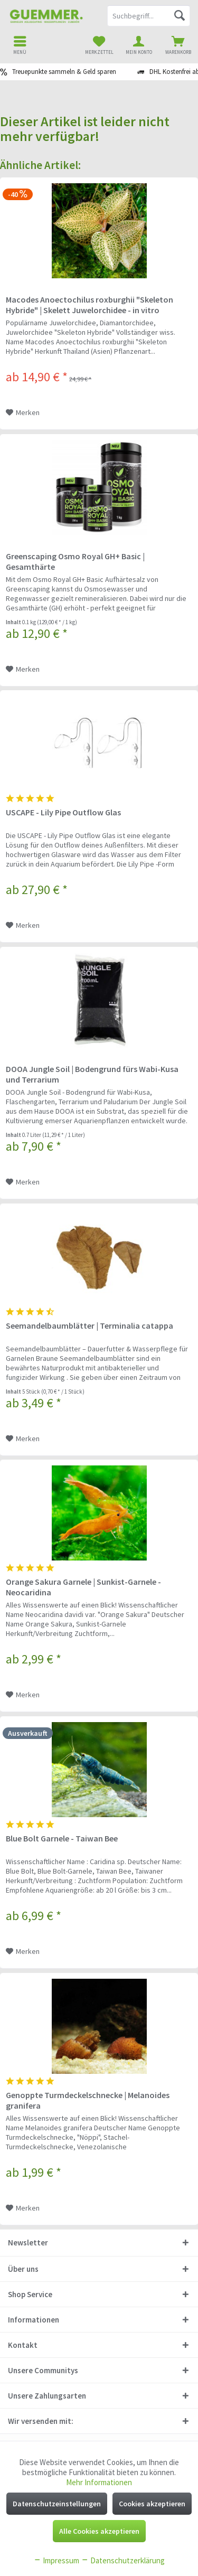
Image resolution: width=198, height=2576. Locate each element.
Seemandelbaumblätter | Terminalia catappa (89, 1325)
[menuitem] (178, 44)
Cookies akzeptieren (152, 2503)
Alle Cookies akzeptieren (99, 2531)
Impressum (56, 2560)
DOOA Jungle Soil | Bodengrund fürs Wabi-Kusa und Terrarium (92, 1074)
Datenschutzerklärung (123, 2560)
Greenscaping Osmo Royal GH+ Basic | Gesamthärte (75, 561)
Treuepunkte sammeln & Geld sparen (64, 71)
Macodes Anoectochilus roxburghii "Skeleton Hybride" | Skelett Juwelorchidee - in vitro (89, 304)
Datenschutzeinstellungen (57, 2503)
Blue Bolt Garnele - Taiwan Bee (62, 1838)
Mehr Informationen (99, 2482)
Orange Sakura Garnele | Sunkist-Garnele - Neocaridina (83, 1586)
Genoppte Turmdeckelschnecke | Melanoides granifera (87, 2100)
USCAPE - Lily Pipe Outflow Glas (63, 812)
